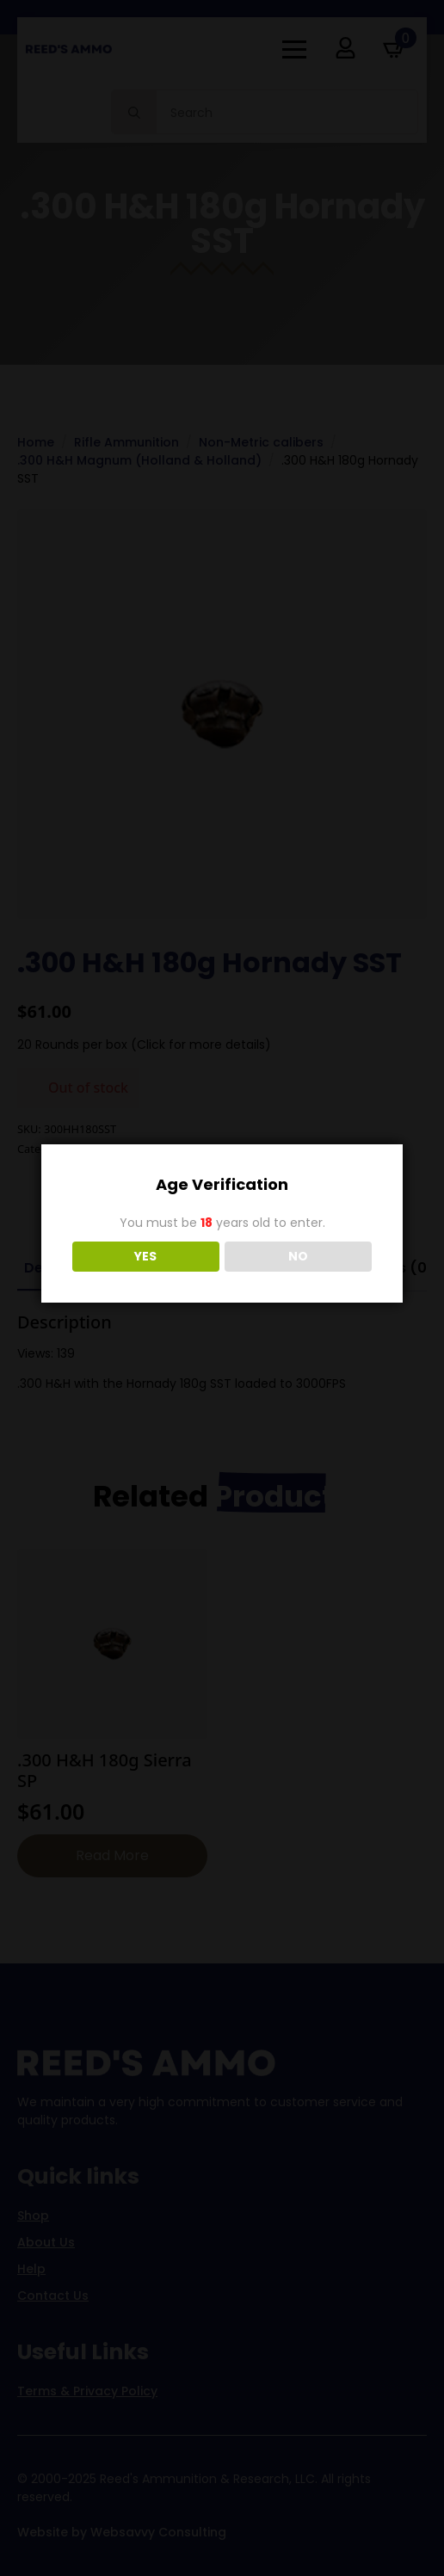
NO (298, 1256)
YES (145, 1256)
